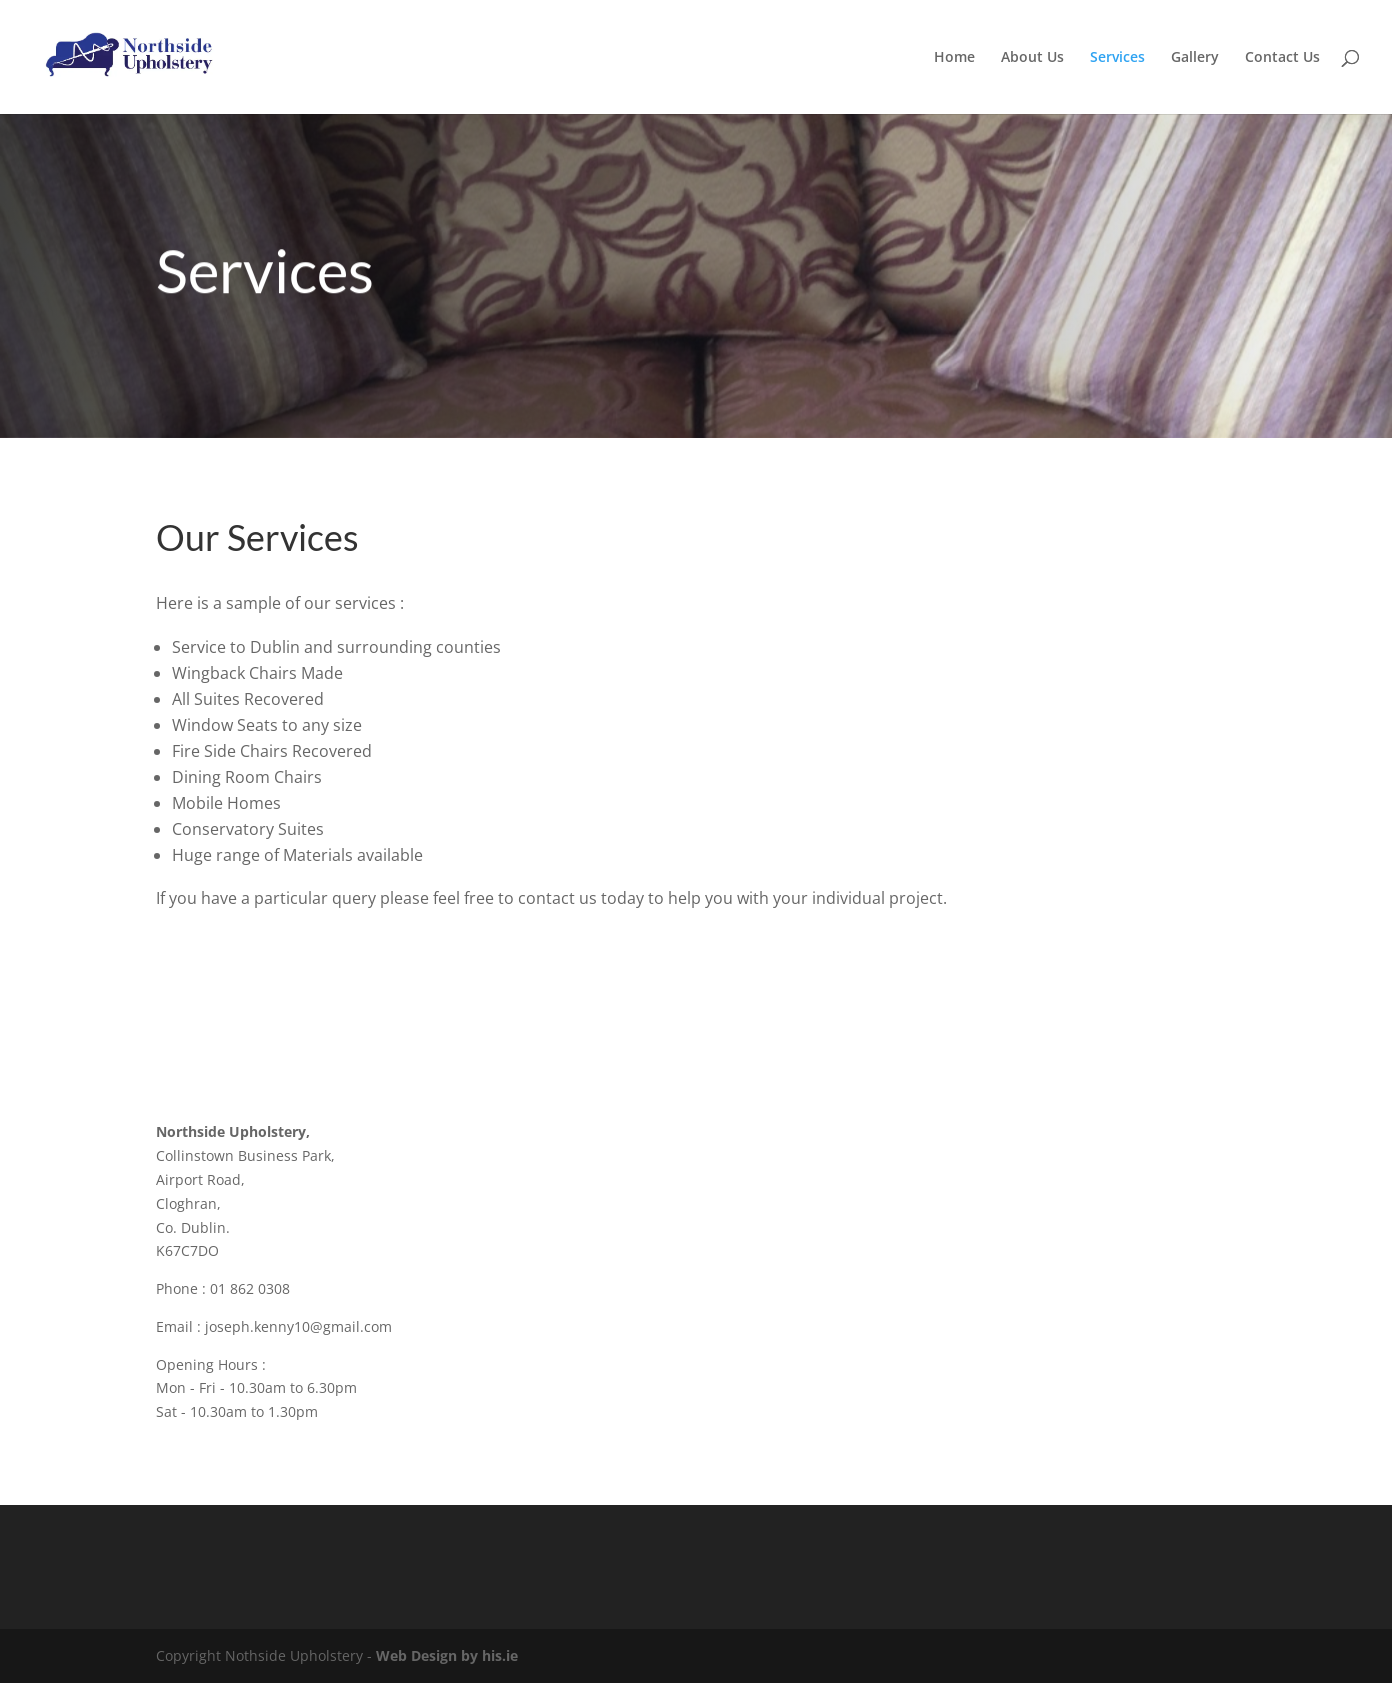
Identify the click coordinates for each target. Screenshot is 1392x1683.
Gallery (1195, 58)
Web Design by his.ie (447, 1655)
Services (1117, 58)
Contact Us (1282, 58)
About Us (1032, 58)
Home (954, 58)
